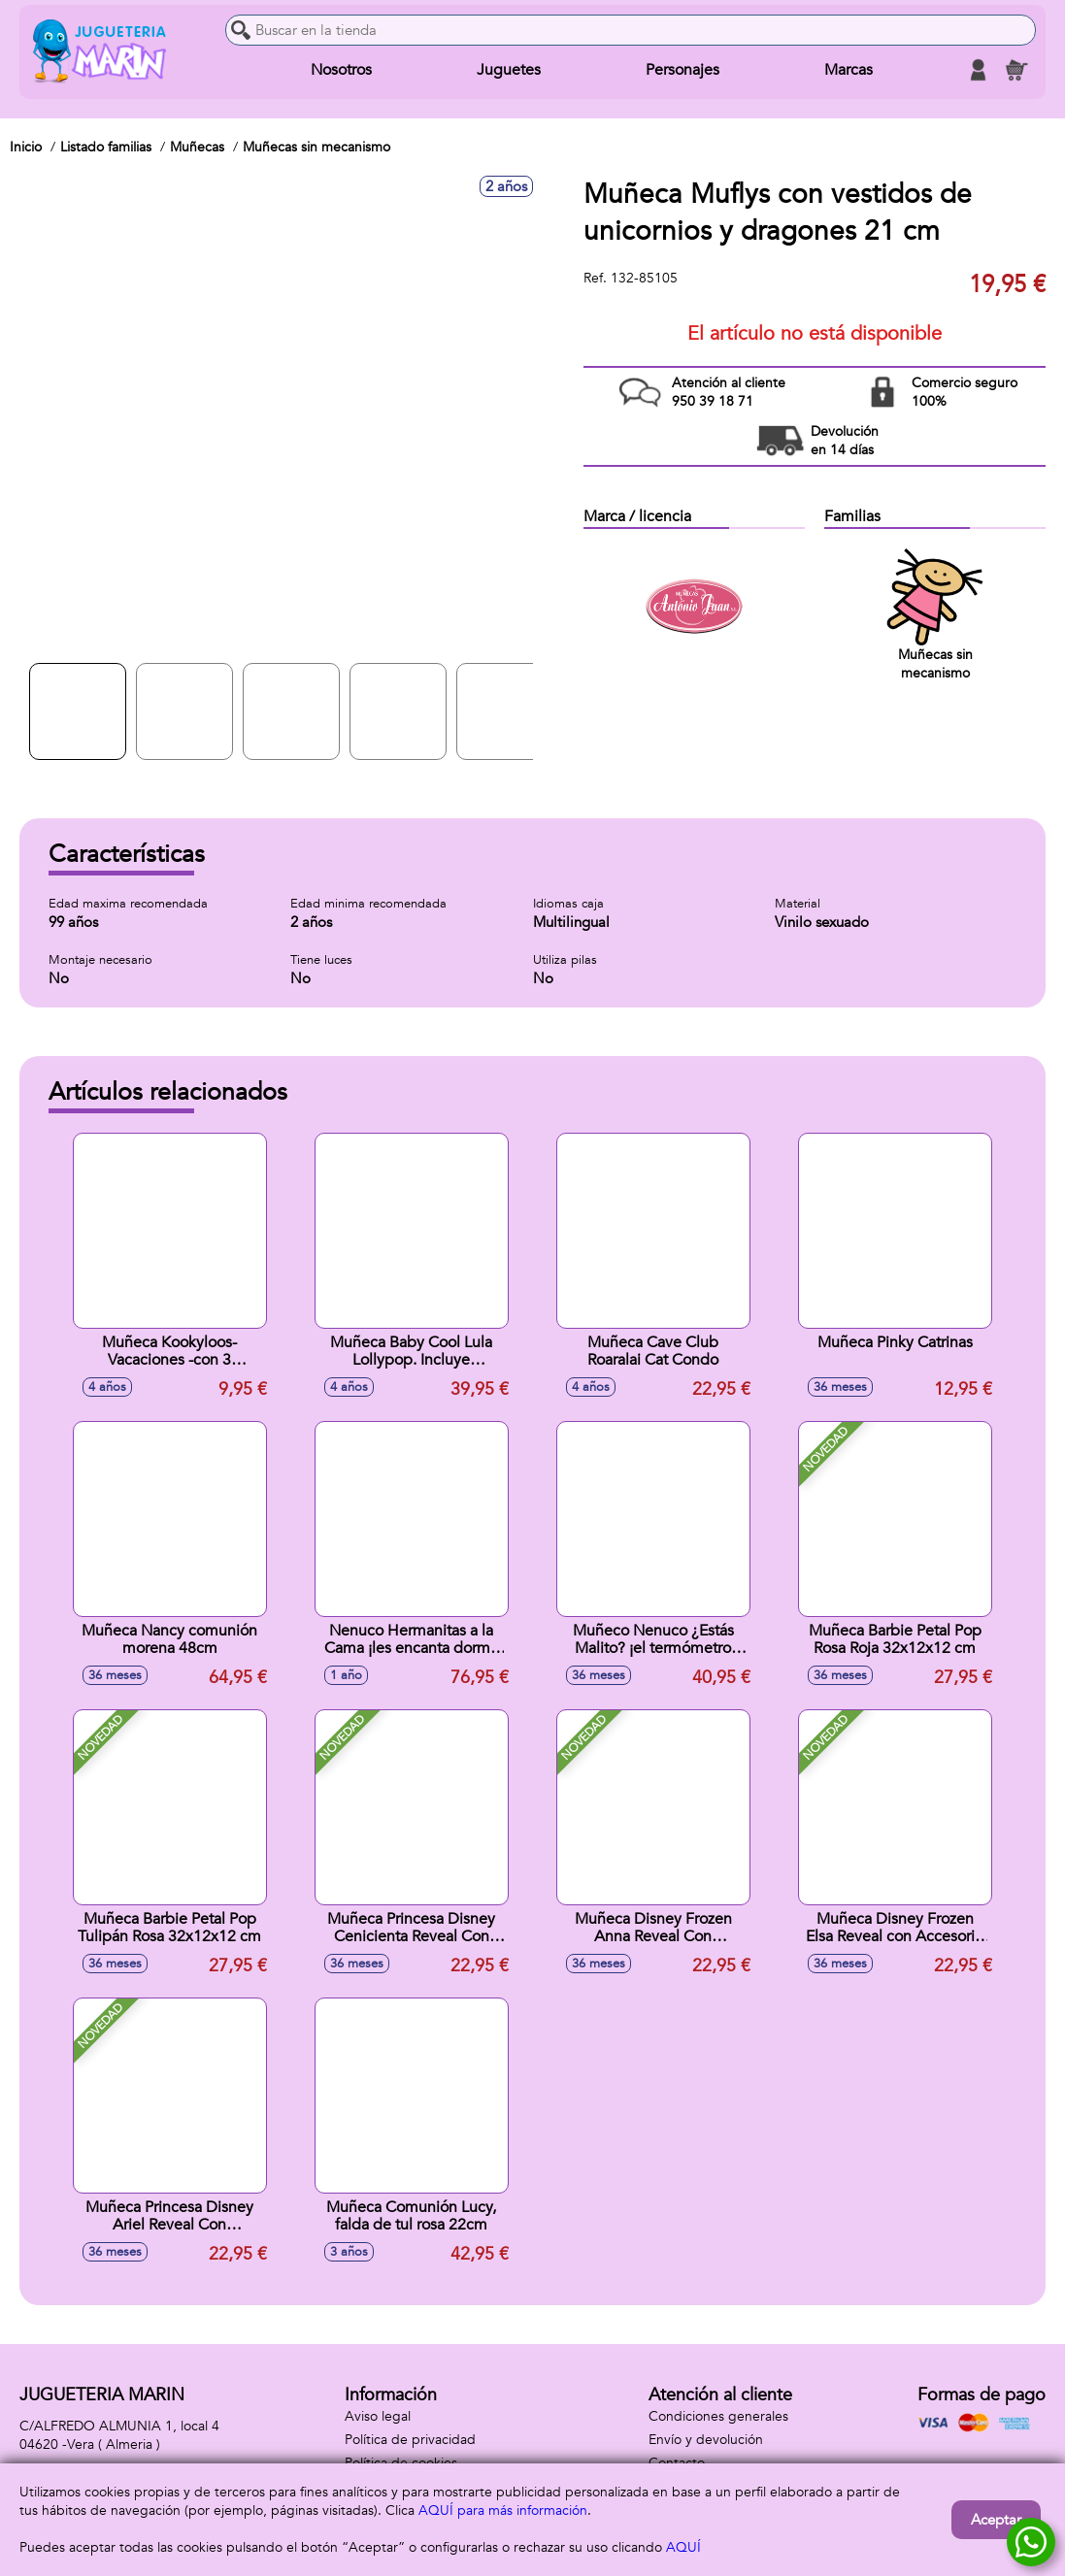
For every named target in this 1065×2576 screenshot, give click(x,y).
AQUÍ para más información (502, 2510)
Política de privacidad (410, 2439)
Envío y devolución (706, 2439)
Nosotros (341, 70)
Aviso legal (378, 2416)
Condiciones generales (718, 2416)
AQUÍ (683, 2547)
